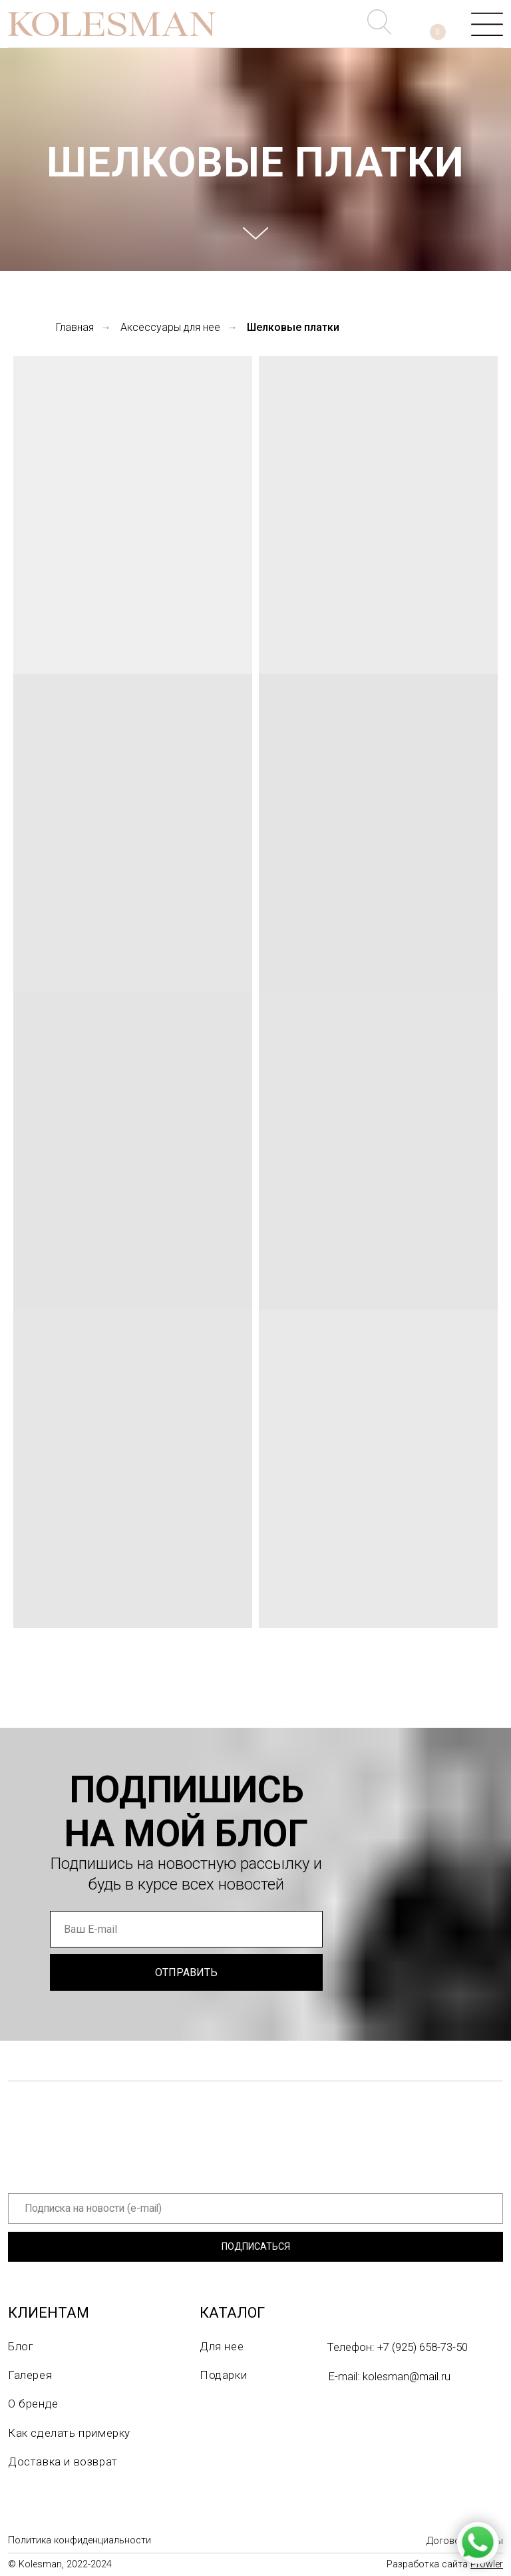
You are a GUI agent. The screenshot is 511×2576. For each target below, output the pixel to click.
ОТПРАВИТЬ (186, 1972)
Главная (75, 327)
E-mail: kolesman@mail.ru (389, 2376)
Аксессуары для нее (170, 327)
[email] (186, 1929)
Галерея (30, 2375)
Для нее (222, 2346)
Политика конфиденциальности (79, 2540)
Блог (20, 2346)
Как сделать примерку (69, 2433)
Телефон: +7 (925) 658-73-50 (397, 2347)
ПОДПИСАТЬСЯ (256, 2246)
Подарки (223, 2375)
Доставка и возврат (63, 2461)
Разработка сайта (445, 2564)
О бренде (33, 2403)
